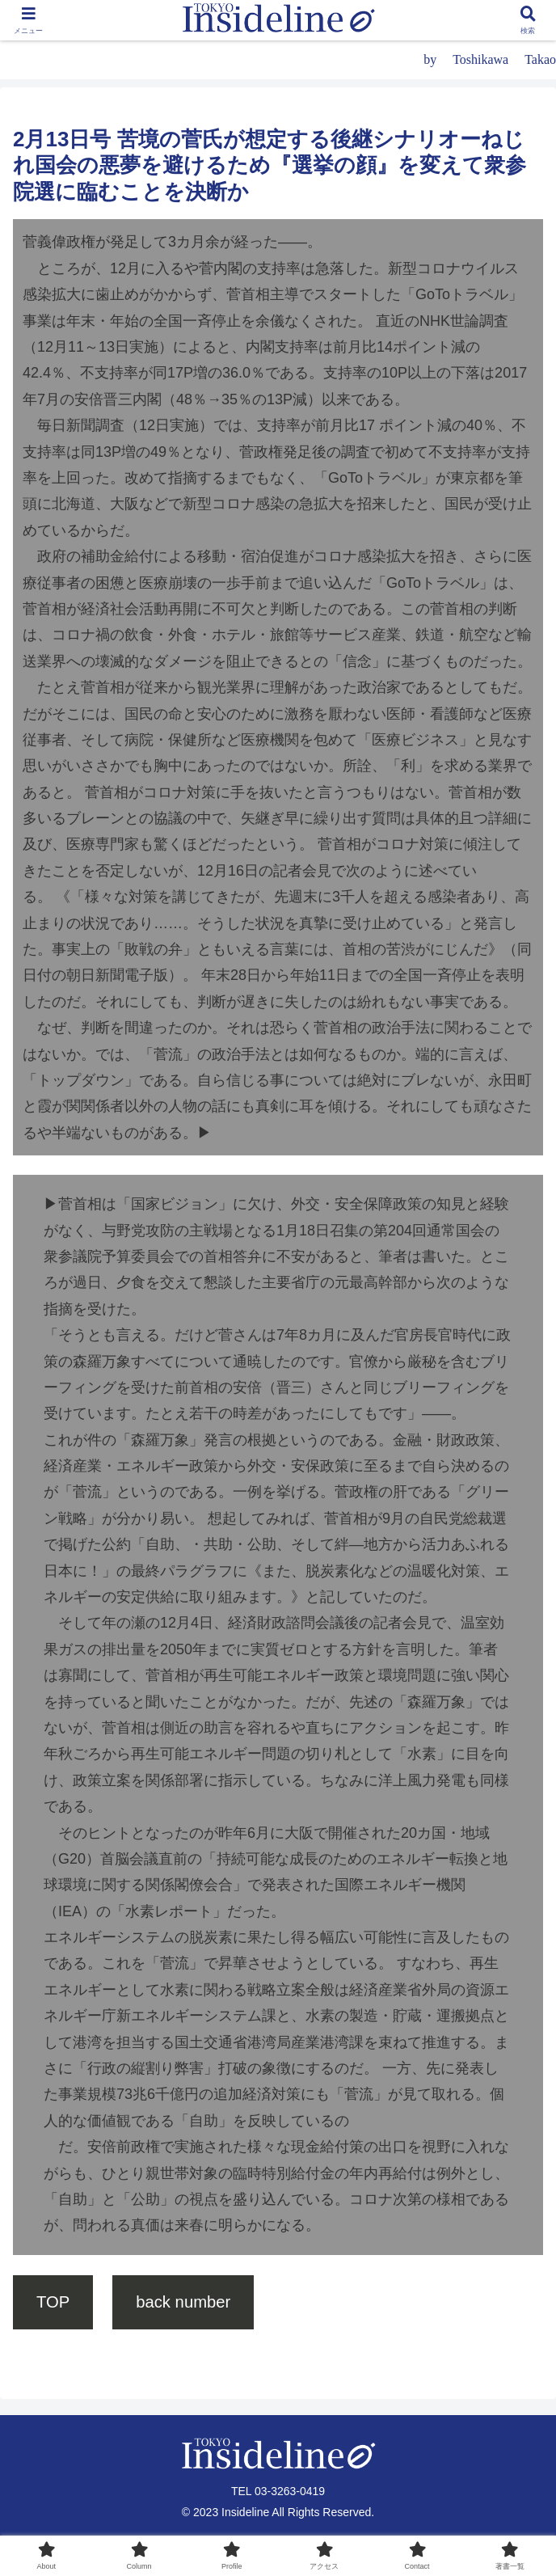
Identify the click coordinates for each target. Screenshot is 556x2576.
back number (183, 2302)
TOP (53, 2302)
